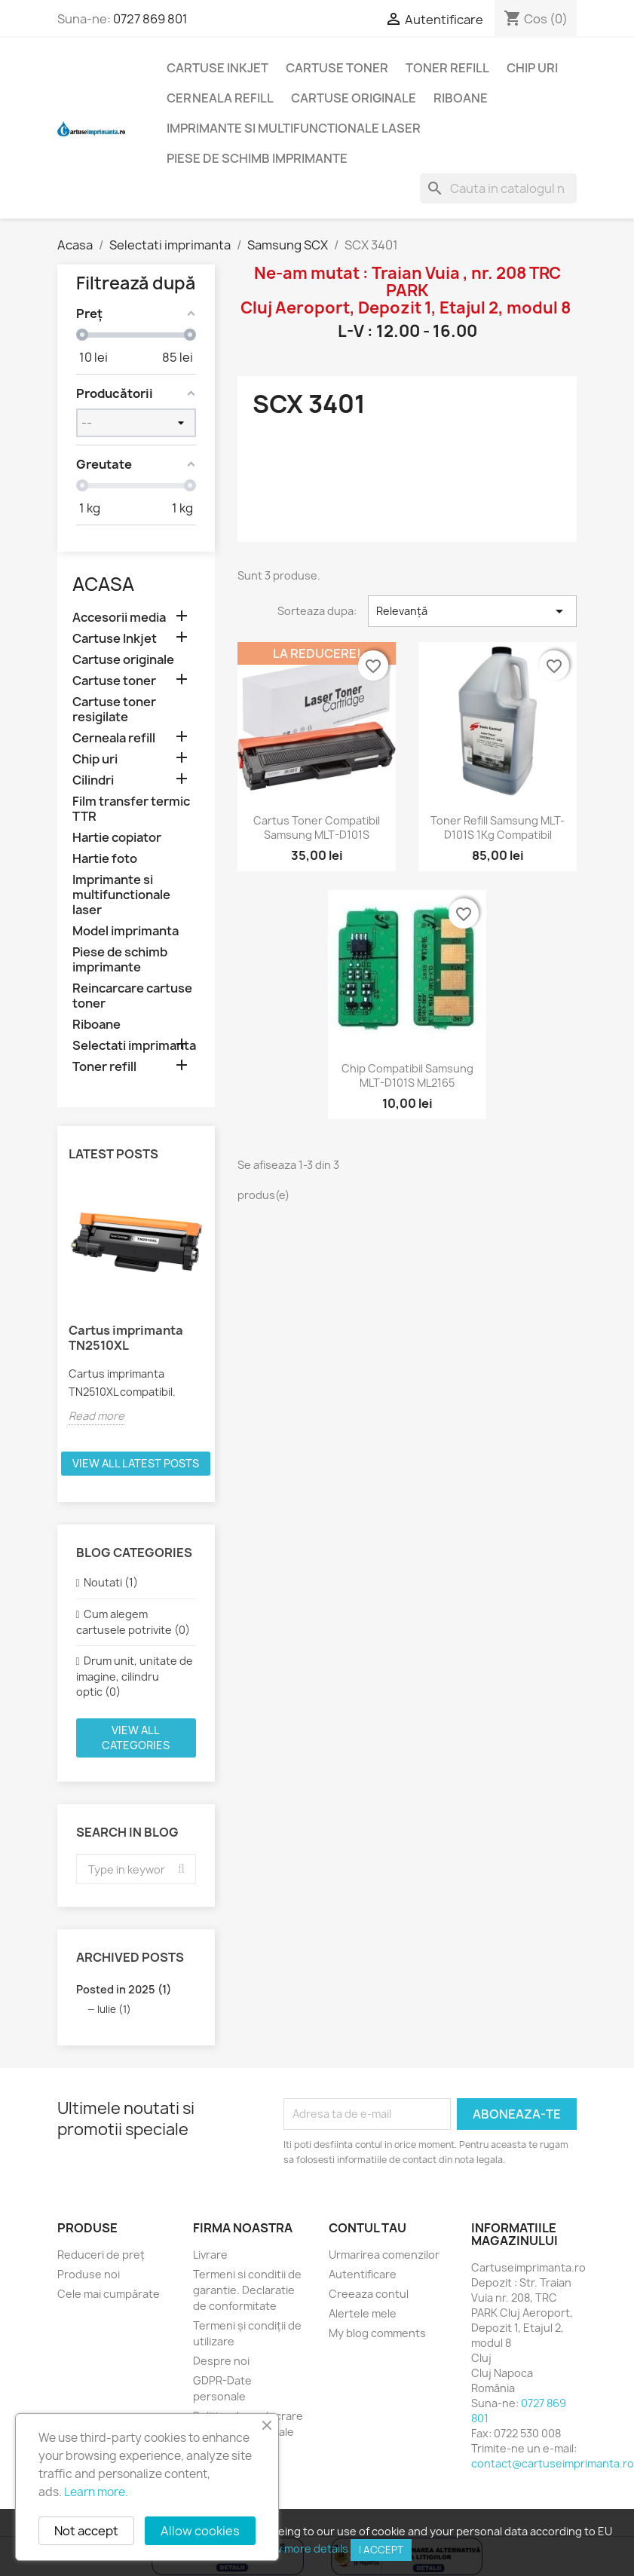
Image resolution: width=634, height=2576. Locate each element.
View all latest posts (135, 1463)
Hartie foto (104, 859)
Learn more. (96, 2492)
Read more (96, 1416)
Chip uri (532, 68)
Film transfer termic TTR (131, 809)
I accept (381, 2549)
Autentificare (363, 2274)
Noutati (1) (111, 1582)
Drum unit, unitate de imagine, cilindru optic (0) (134, 1676)
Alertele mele (363, 2313)
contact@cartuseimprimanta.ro (552, 2463)
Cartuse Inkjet (217, 68)
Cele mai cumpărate (108, 2294)
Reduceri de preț (101, 2254)
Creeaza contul (369, 2294)
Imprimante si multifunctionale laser (294, 128)
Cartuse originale (353, 98)
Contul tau (367, 2228)
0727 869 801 (150, 19)
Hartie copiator (116, 838)
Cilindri (93, 780)
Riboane (460, 98)
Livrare (210, 2254)
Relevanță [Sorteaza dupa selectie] (472, 611)
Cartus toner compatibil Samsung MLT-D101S (316, 828)
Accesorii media (119, 618)
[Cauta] (498, 188)
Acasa (103, 584)
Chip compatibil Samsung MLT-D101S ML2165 (407, 1076)
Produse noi (88, 2274)
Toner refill (447, 68)
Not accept (86, 2530)
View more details (303, 2548)
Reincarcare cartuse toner (132, 996)
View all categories (136, 1737)
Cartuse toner (337, 68)
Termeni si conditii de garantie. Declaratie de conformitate (247, 2290)
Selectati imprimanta (134, 1046)
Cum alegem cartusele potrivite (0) (133, 1622)
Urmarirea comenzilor (384, 2254)
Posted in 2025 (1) (123, 1989)
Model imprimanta (125, 931)
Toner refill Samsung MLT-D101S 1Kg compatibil (497, 828)
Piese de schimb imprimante (257, 158)
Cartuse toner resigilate (114, 709)
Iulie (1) (114, 2009)
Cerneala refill (220, 98)
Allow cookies (200, 2530)
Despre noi (221, 2361)
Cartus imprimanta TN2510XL (126, 1338)
